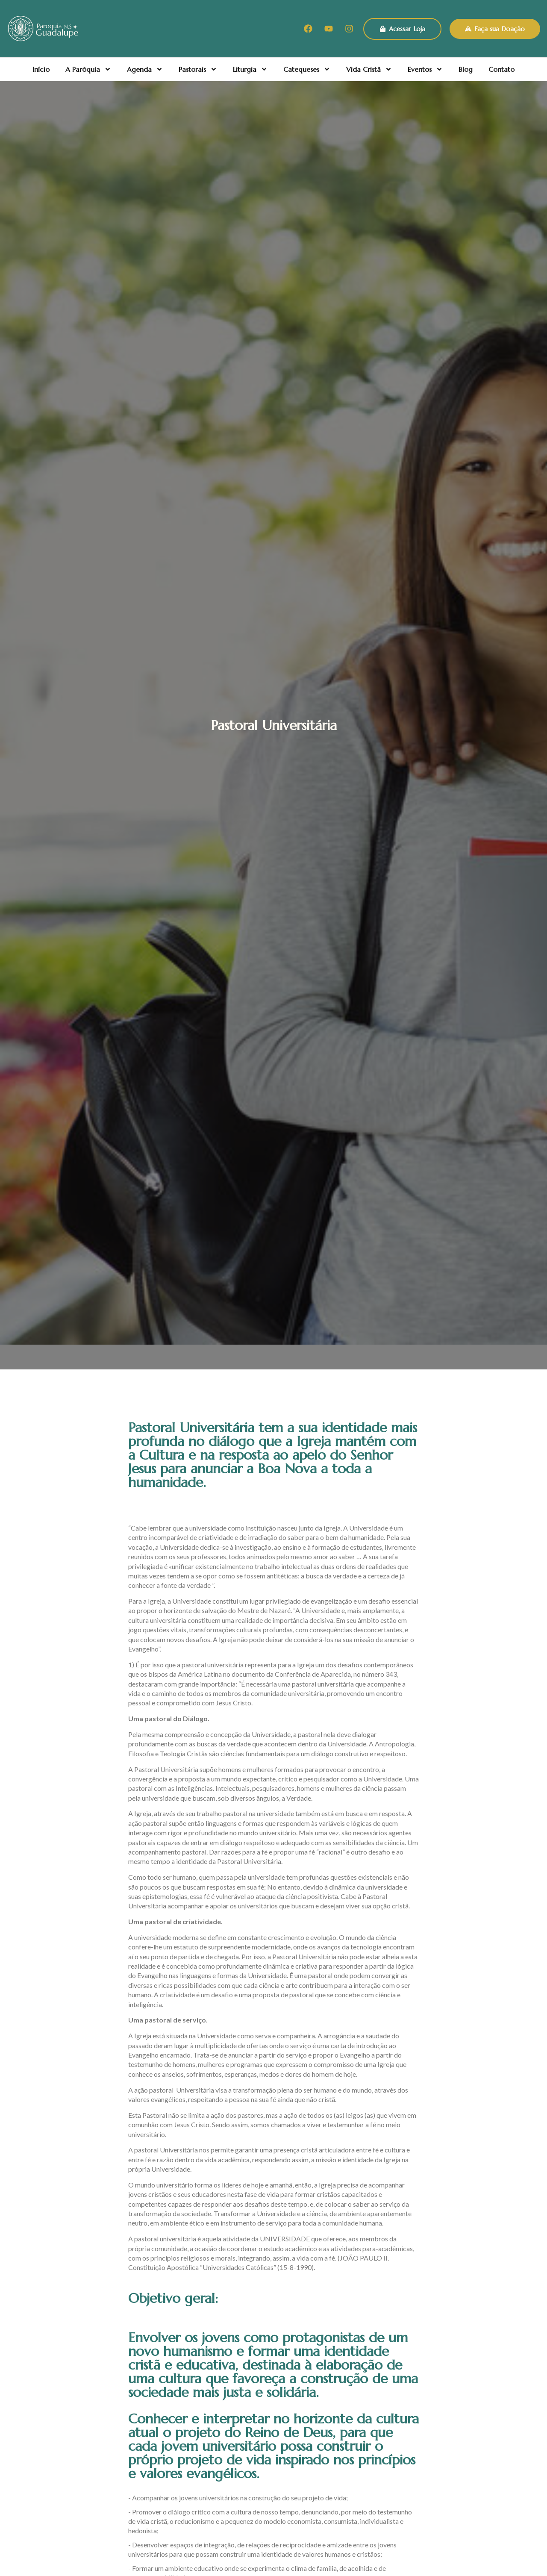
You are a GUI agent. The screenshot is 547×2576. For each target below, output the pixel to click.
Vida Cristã (369, 69)
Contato (501, 69)
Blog (466, 69)
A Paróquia (88, 69)
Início (41, 69)
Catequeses (306, 69)
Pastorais (198, 69)
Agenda (145, 69)
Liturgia (250, 69)
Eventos (425, 69)
